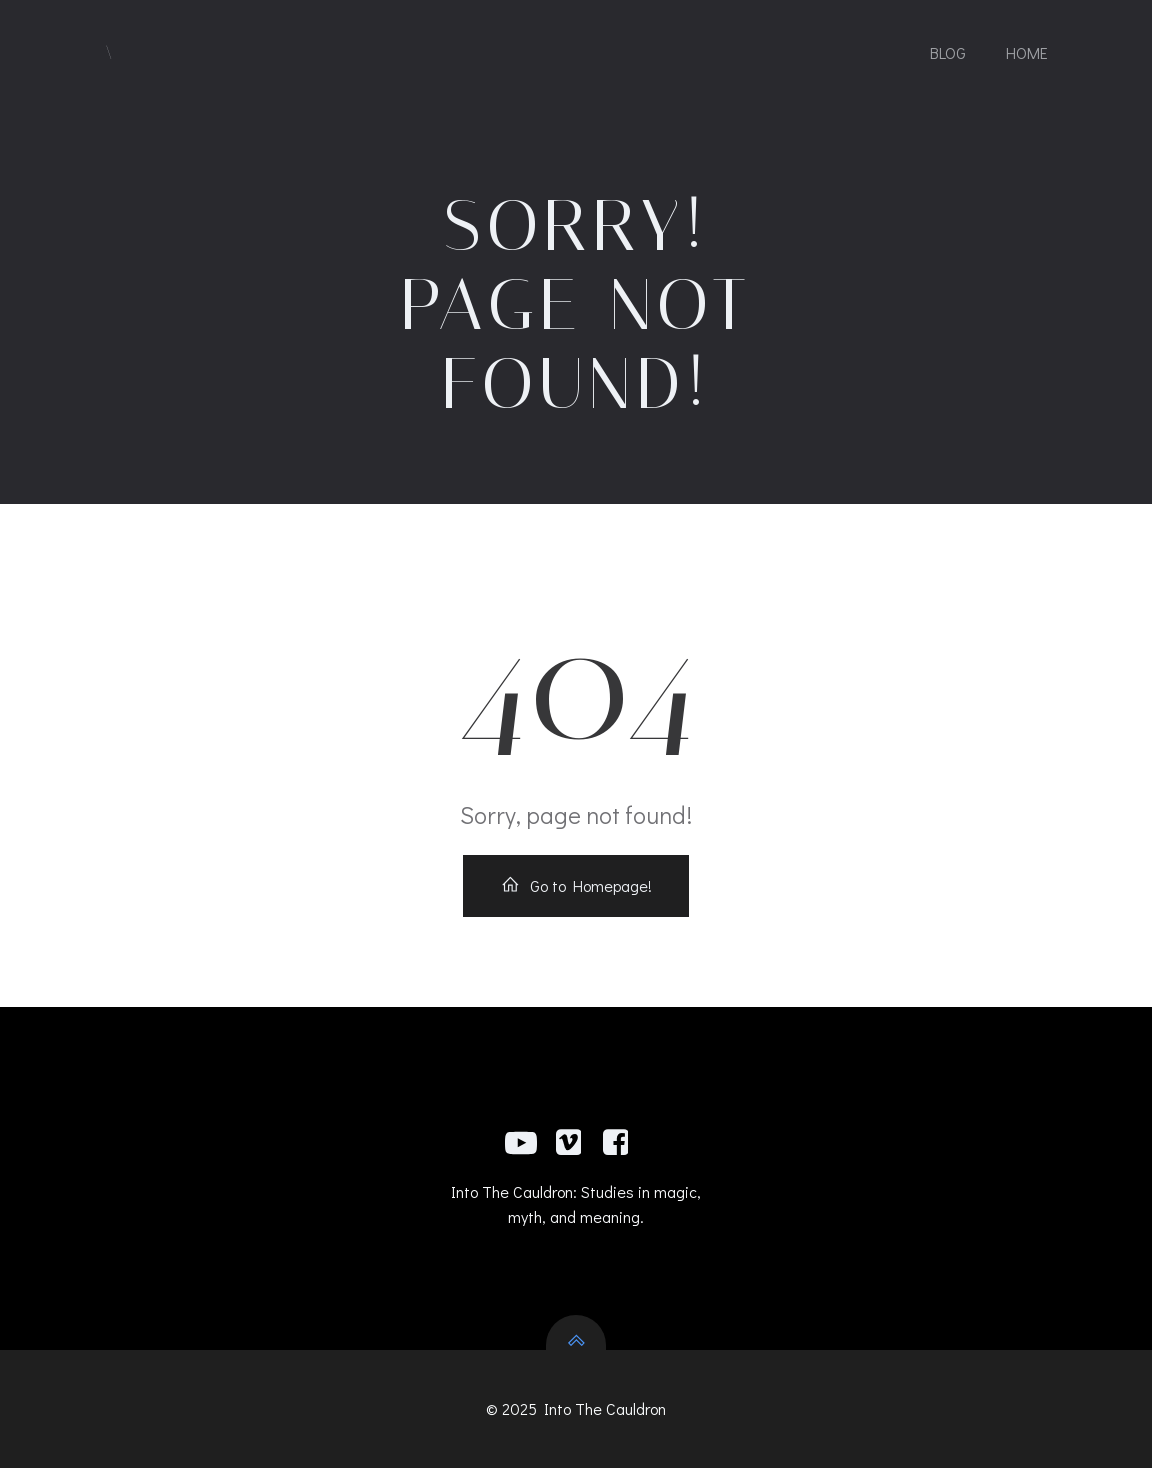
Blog (948, 52)
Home (1027, 52)
